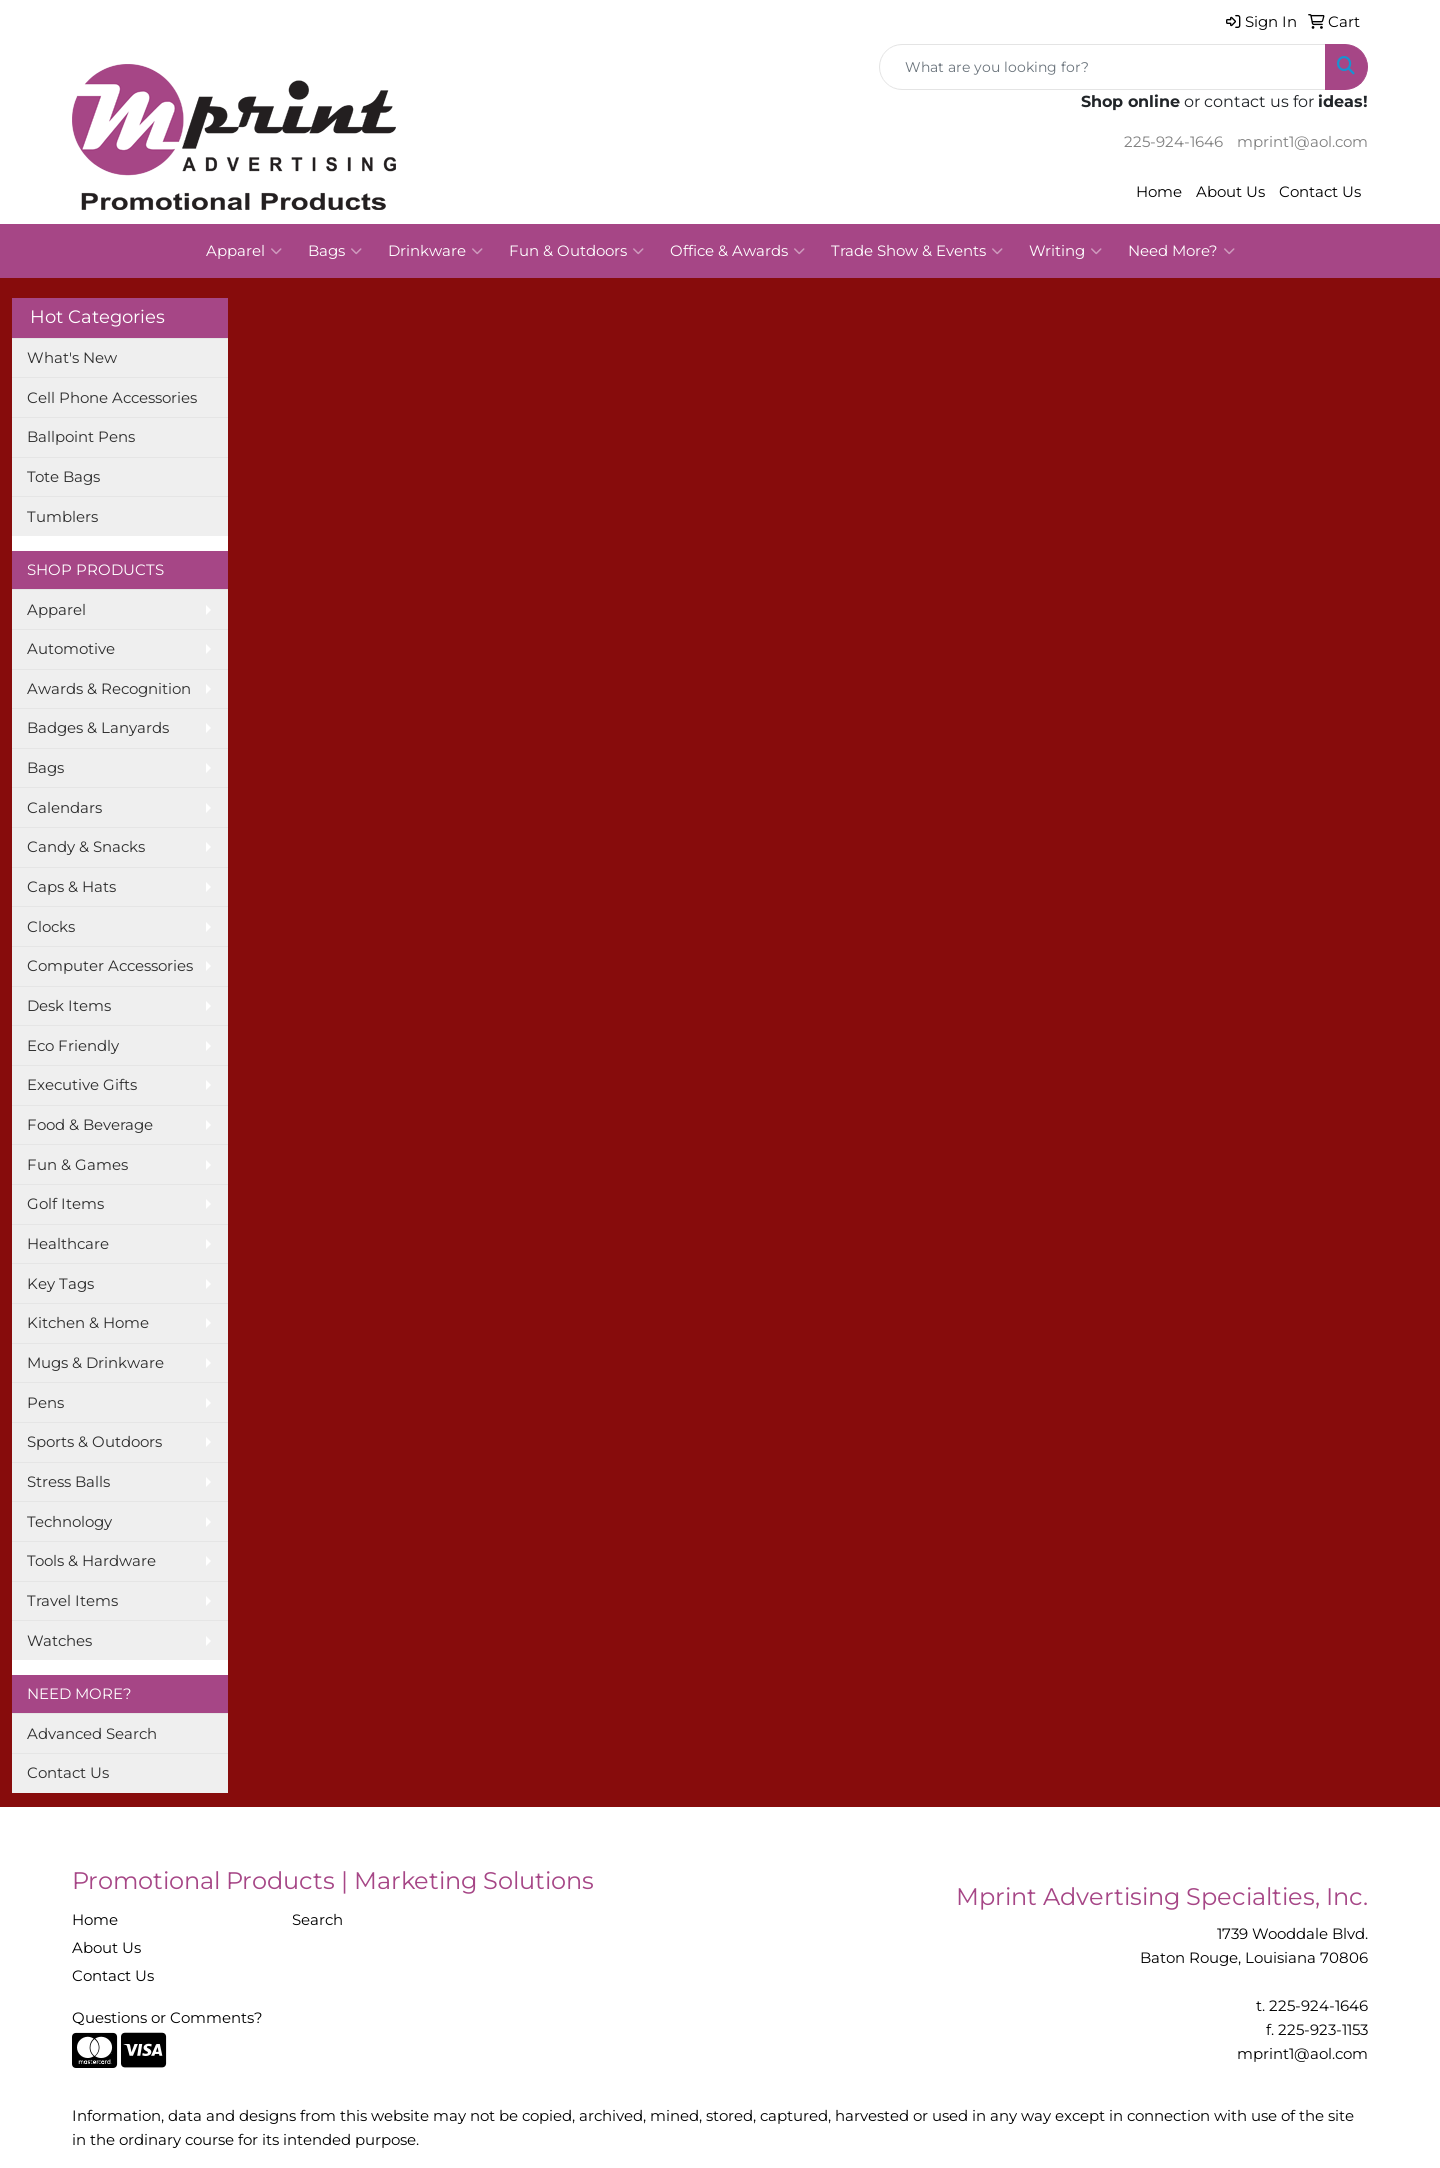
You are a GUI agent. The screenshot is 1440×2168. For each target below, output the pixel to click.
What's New (72, 358)
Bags (335, 251)
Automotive (71, 649)
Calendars (64, 808)
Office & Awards (737, 251)
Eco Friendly (73, 1046)
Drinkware (435, 251)
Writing (1065, 251)
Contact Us (1320, 192)
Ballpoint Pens (81, 437)
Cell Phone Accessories (112, 398)
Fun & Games (77, 1165)
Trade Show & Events (917, 251)
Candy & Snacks (86, 847)
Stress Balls (68, 1482)
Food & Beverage (90, 1125)
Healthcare (68, 1244)
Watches (59, 1641)
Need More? (1181, 251)
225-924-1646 (1173, 142)
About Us (1230, 192)
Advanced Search (92, 1734)
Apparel (244, 251)
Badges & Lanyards (98, 728)
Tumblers (62, 517)
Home (1159, 192)
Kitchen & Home (88, 1323)
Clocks (51, 927)
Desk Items (69, 1006)
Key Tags (60, 1284)
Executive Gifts (82, 1085)
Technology (69, 1522)
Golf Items (65, 1204)
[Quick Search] (1102, 67)
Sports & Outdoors (94, 1442)
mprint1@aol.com (1302, 142)
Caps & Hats (71, 887)
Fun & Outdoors (576, 251)
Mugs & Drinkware (95, 1363)
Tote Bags (63, 477)
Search (317, 1920)
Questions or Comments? (167, 2018)
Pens (45, 1403)
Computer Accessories (110, 966)
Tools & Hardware (91, 1561)
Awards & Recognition (109, 689)
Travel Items (72, 1601)
